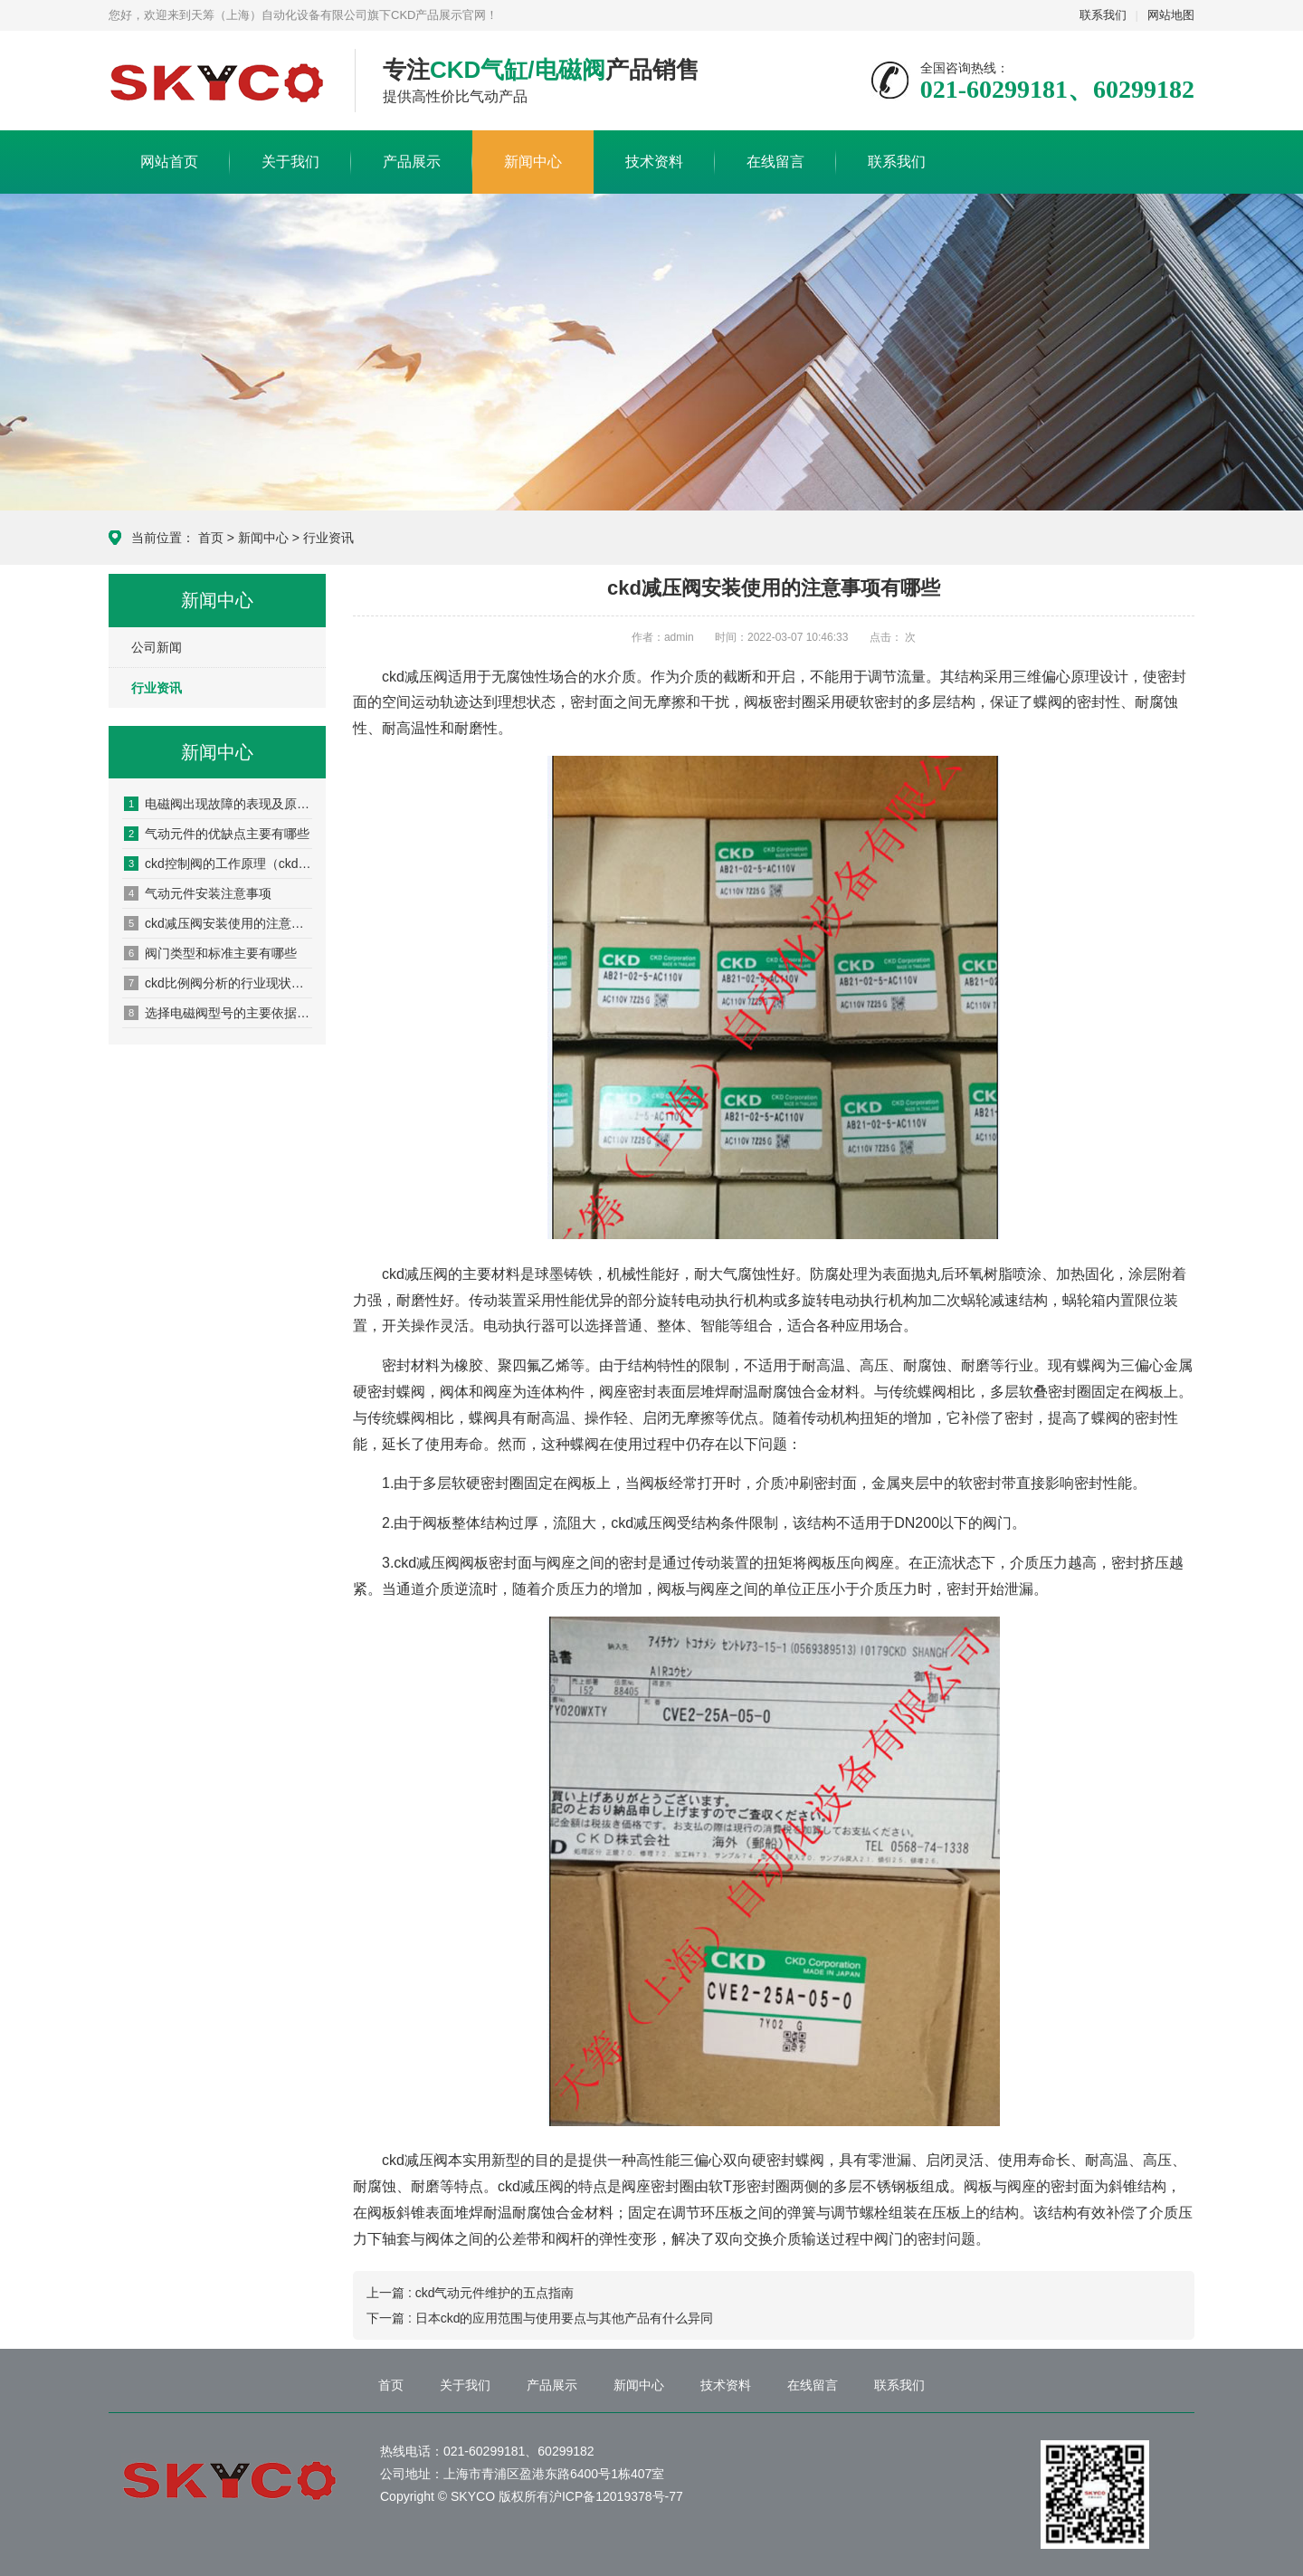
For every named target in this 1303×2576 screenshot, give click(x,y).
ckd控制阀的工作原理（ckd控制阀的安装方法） (218, 863)
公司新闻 (156, 647)
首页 (211, 537)
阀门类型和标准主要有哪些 (210, 953)
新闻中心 (533, 161)
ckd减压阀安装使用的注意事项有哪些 (218, 923)
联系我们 (1103, 15)
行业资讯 (328, 537)
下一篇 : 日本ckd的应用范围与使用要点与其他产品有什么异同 (539, 2318)
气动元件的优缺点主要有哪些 (216, 833)
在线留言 (775, 161)
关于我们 (290, 161)
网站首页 (169, 161)
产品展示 (412, 161)
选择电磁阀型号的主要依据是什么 (218, 1013)
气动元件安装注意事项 (197, 893)
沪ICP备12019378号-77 (616, 2496)
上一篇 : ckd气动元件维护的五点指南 (470, 2292)
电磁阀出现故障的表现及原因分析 (218, 804)
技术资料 (654, 161)
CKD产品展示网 (218, 81)
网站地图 (1170, 15)
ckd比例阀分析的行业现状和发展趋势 (218, 983)
